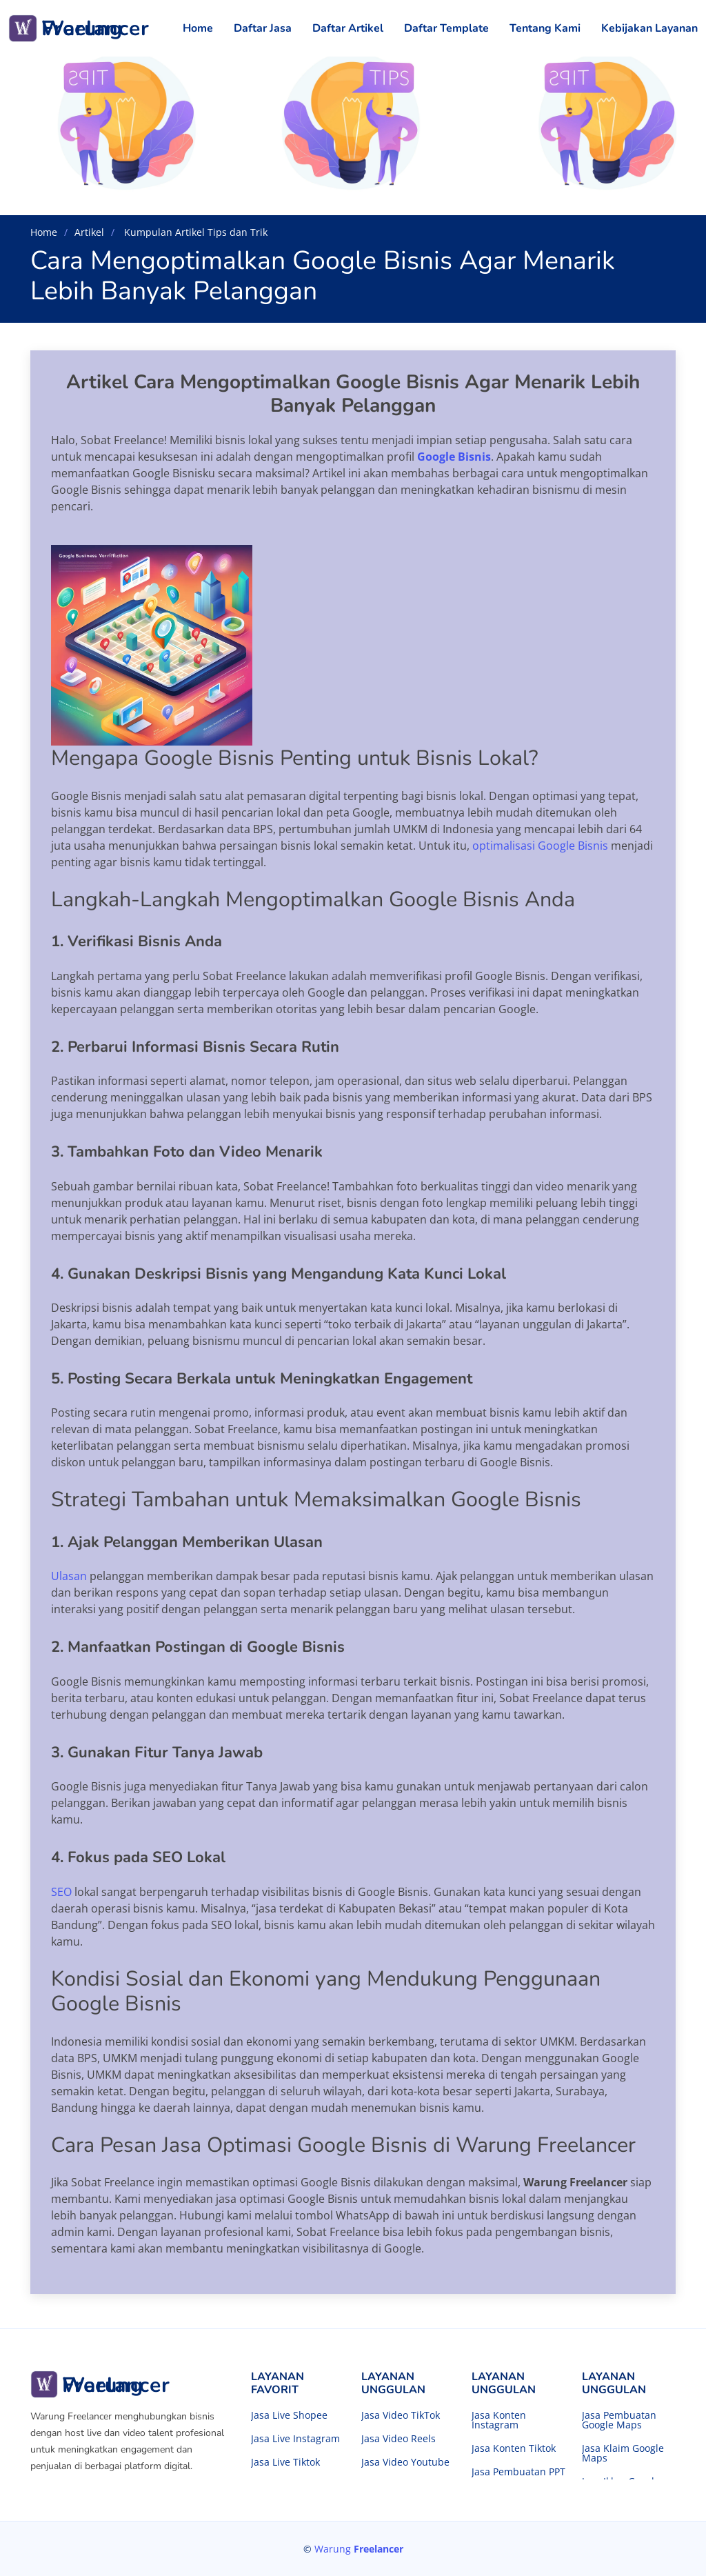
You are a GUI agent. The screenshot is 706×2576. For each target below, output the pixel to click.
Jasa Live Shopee (289, 2415)
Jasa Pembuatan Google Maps (619, 2420)
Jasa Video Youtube (405, 2462)
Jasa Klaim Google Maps (623, 2453)
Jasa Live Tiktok (285, 2462)
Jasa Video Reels (398, 2439)
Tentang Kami (545, 28)
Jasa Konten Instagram (499, 2420)
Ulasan (69, 1576)
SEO (62, 1891)
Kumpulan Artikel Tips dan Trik (194, 232)
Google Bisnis (454, 456)
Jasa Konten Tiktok (514, 2448)
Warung (358, 2548)
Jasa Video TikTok (400, 2415)
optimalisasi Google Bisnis (541, 845)
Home (198, 28)
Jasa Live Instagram (295, 2439)
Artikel (89, 232)
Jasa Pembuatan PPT (518, 2472)
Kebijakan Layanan (649, 28)
